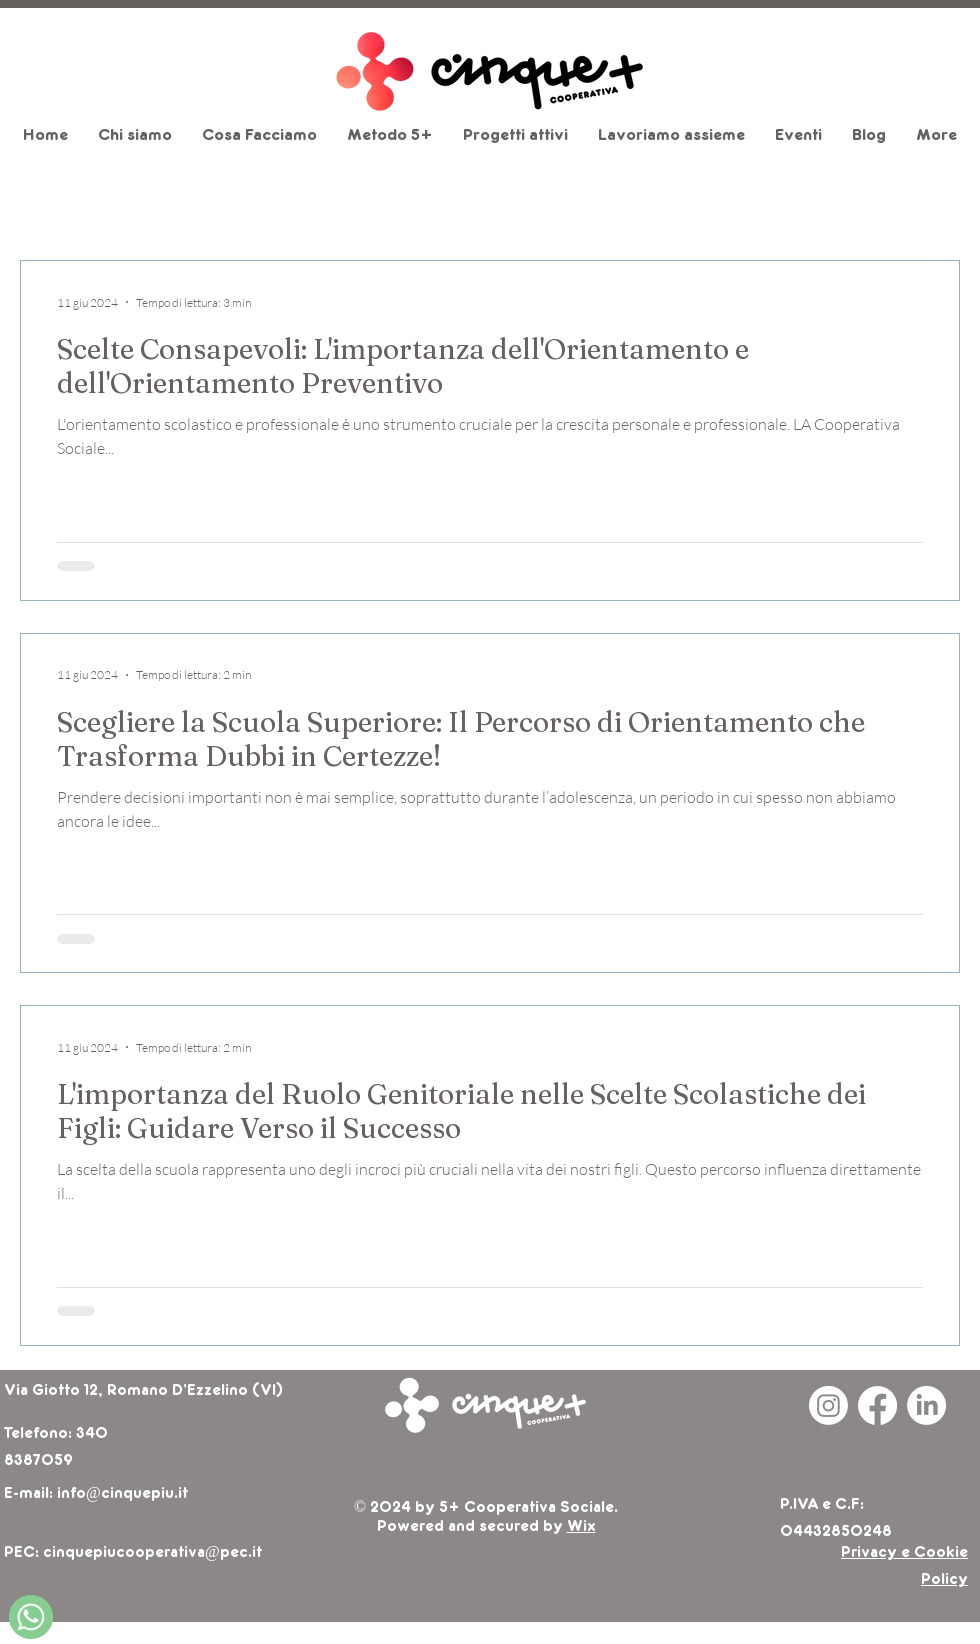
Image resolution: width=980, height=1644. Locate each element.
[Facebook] (877, 1405)
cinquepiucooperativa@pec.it (152, 1553)
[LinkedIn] (926, 1405)
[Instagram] (828, 1405)
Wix (581, 1527)
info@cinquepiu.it (122, 1494)
